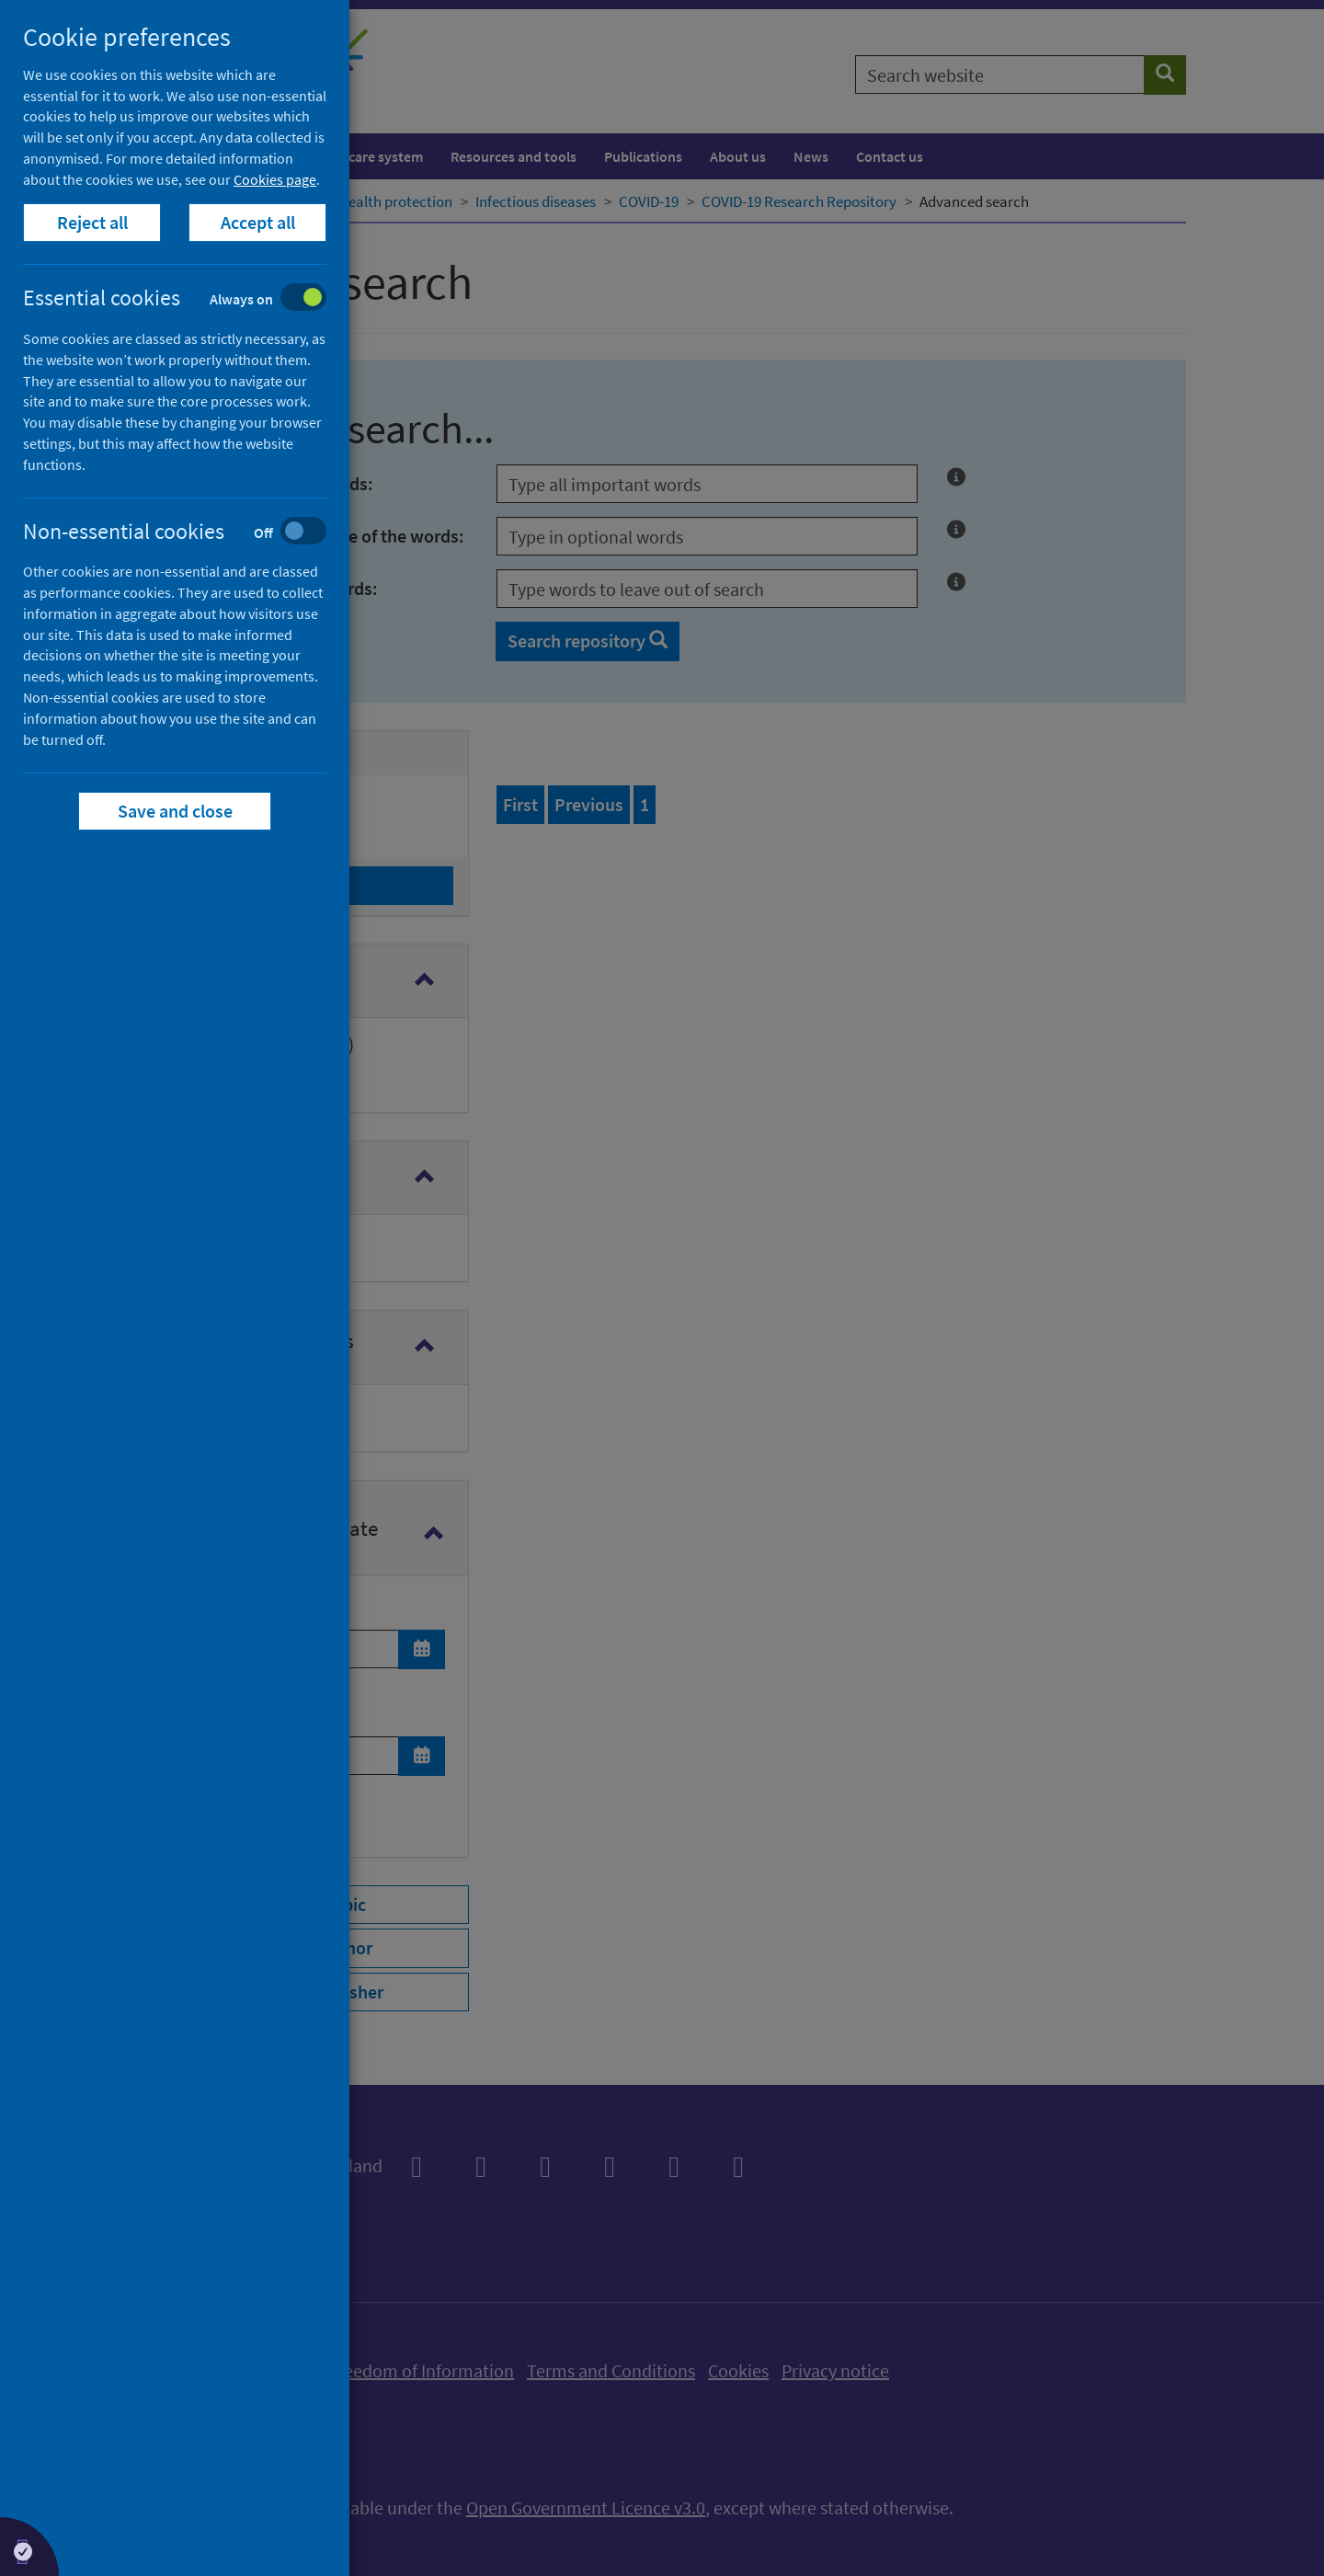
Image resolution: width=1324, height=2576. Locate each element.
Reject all (92, 222)
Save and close (175, 810)
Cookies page (275, 179)
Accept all (258, 222)
